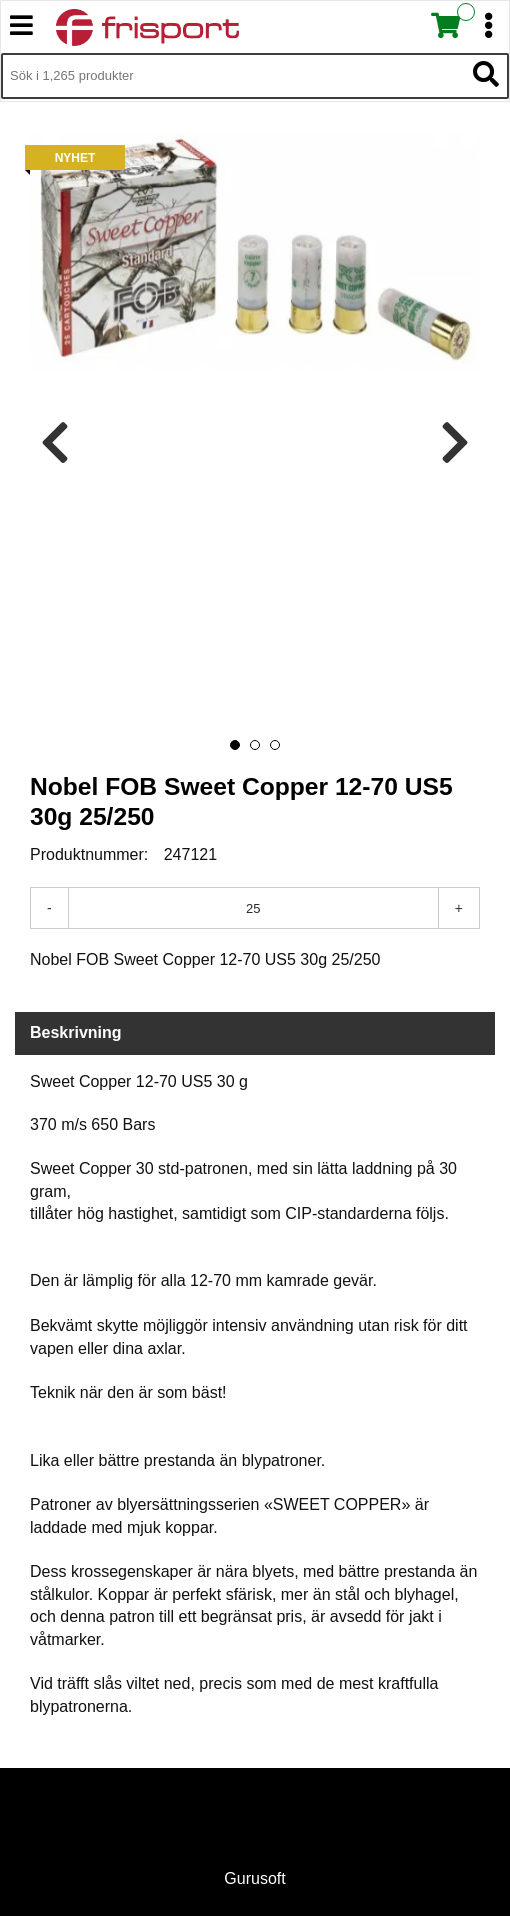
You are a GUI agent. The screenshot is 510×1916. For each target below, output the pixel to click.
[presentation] (55, 443)
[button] (235, 745)
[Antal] (253, 908)
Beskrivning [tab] (76, 1032)
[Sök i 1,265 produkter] (232, 76)
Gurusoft (254, 1878)
